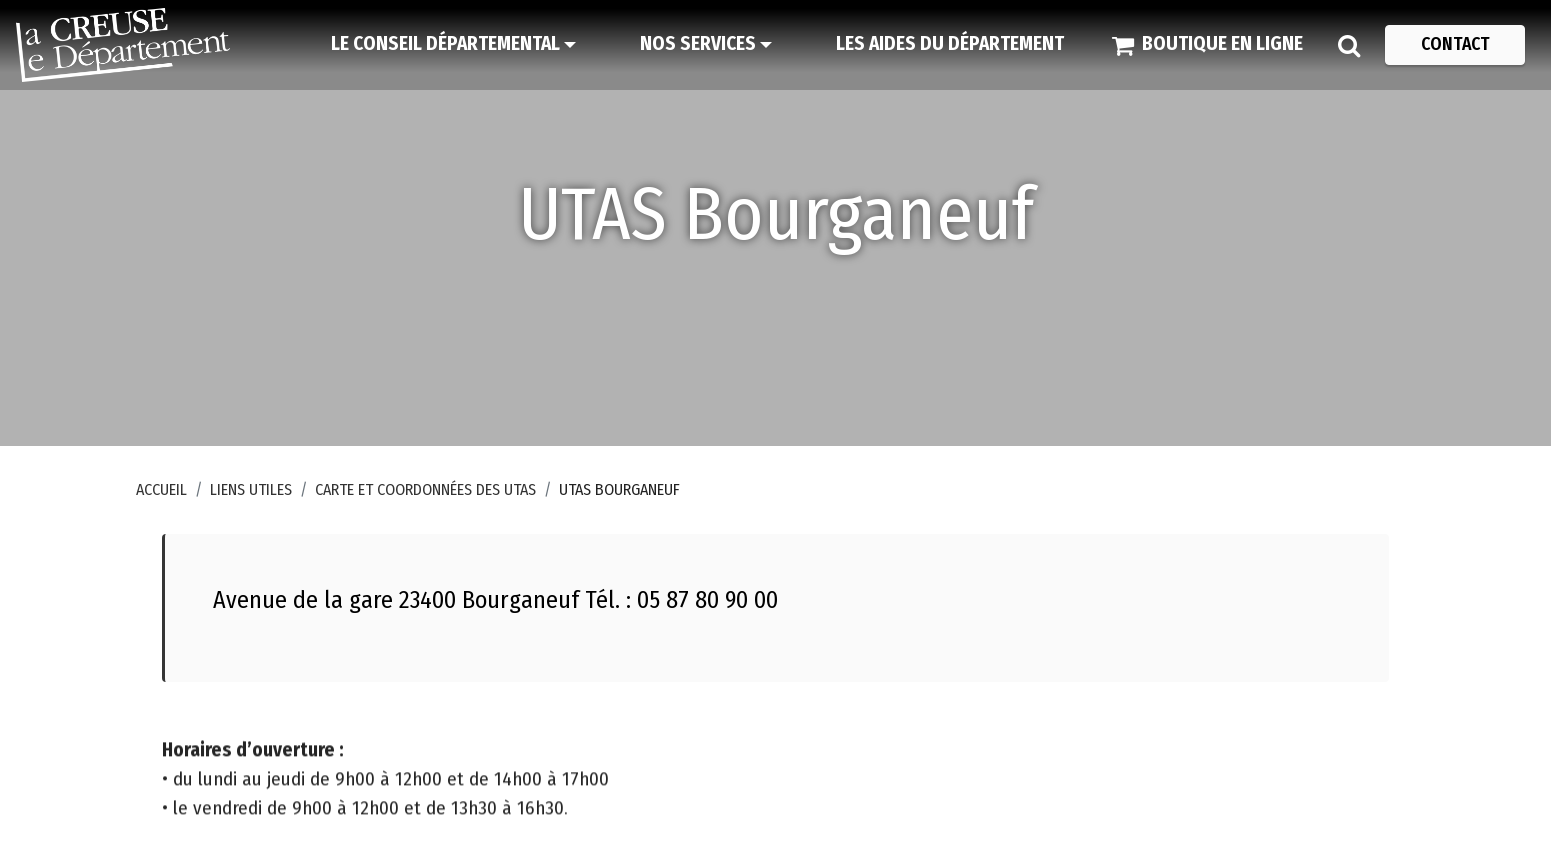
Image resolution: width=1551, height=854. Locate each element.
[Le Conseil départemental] (453, 45)
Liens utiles (251, 489)
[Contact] (1455, 45)
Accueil (161, 489)
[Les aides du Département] (950, 45)
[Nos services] (706, 45)
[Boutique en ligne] (1207, 45)
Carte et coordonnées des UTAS (425, 489)
